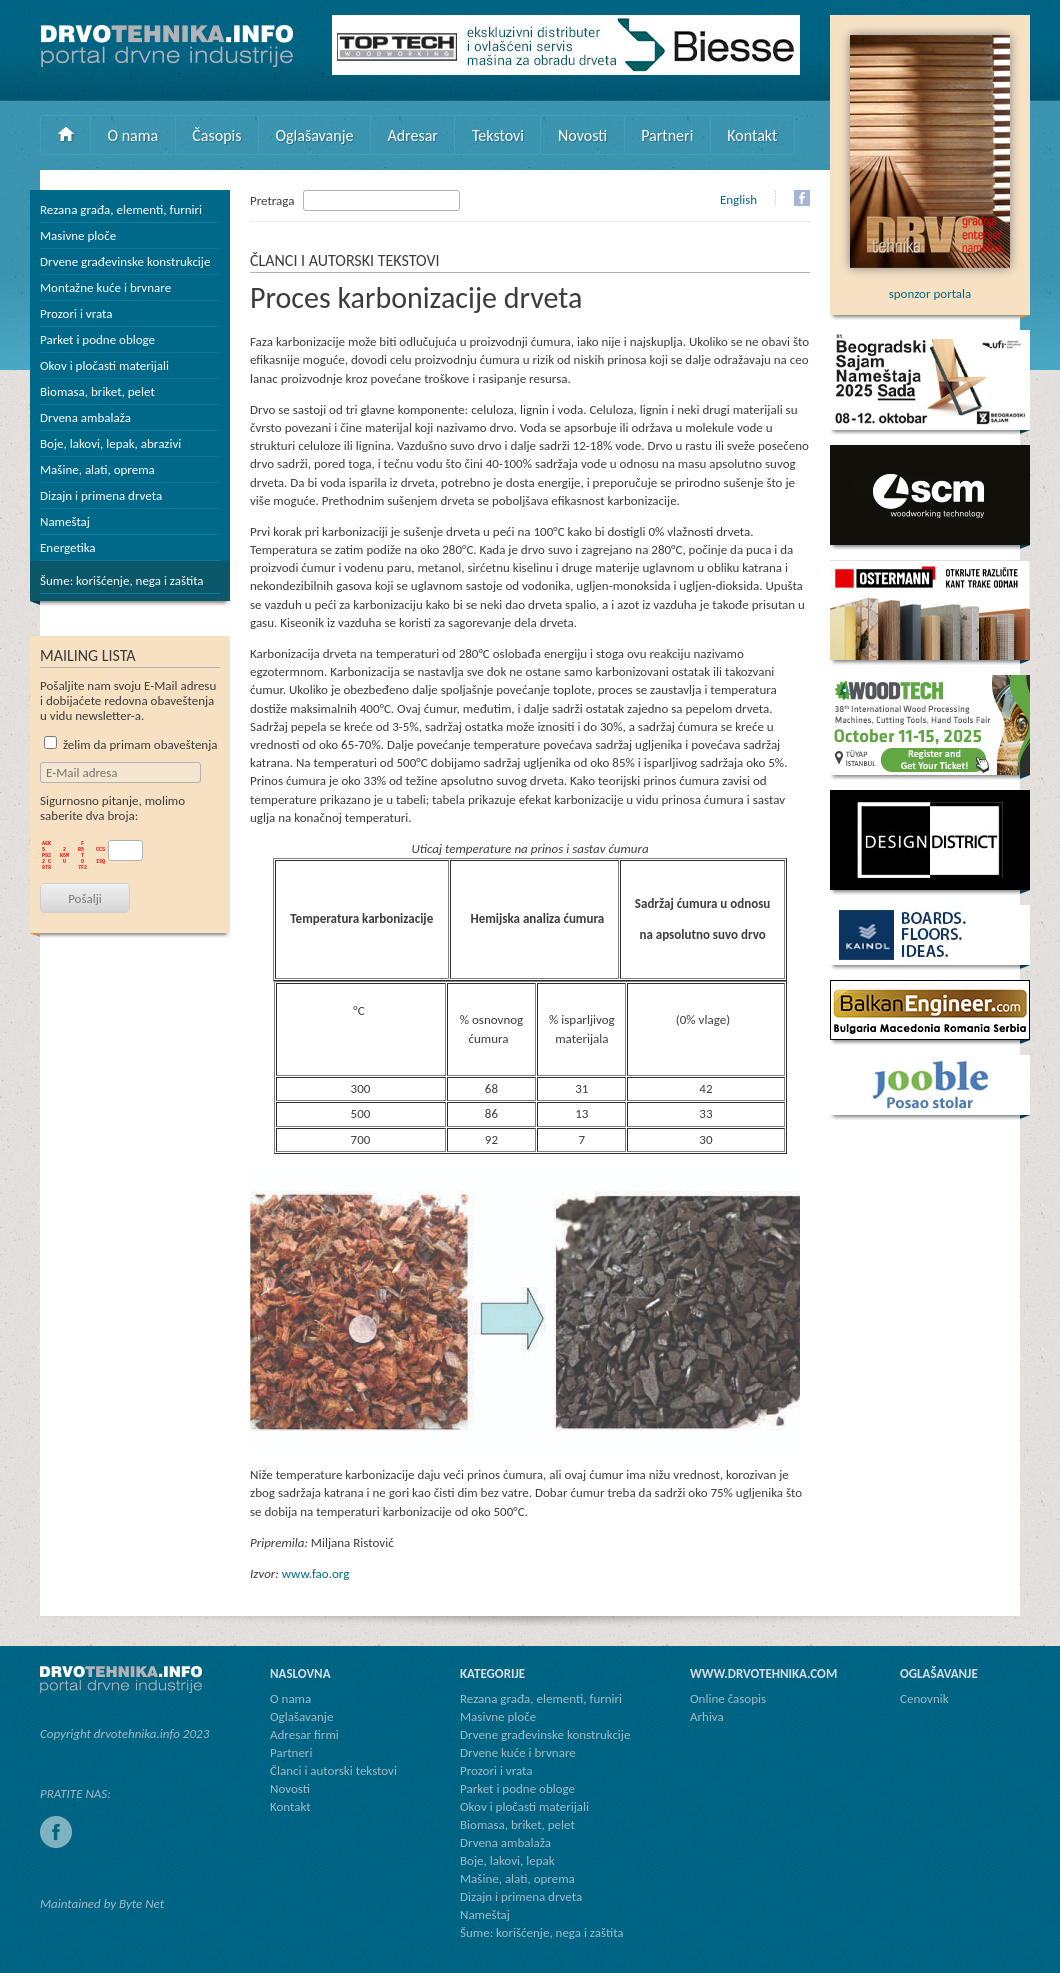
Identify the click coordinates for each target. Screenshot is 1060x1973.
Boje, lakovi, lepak (507, 1860)
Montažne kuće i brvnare (105, 287)
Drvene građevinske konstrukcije (125, 261)
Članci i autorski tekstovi (333, 1770)
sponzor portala (930, 286)
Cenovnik (924, 1698)
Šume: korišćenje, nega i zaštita (122, 580)
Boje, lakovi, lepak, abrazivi (110, 443)
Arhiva (707, 1716)
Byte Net (141, 1903)
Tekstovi (498, 135)
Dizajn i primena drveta (101, 495)
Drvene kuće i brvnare (518, 1752)
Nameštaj (65, 521)
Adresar (412, 135)
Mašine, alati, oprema (97, 469)
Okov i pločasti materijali (104, 365)
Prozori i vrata (76, 313)
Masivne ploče (78, 235)
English (738, 199)
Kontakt (752, 135)
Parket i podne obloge (97, 339)
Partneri (667, 135)
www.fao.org (316, 1573)
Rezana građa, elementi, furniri (121, 209)
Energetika (68, 547)
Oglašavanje (314, 135)
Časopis (216, 135)
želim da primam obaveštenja (131, 744)
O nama (133, 135)
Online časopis (728, 1698)
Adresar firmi (304, 1734)
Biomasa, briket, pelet (97, 391)
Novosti (582, 135)
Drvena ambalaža (85, 417)
